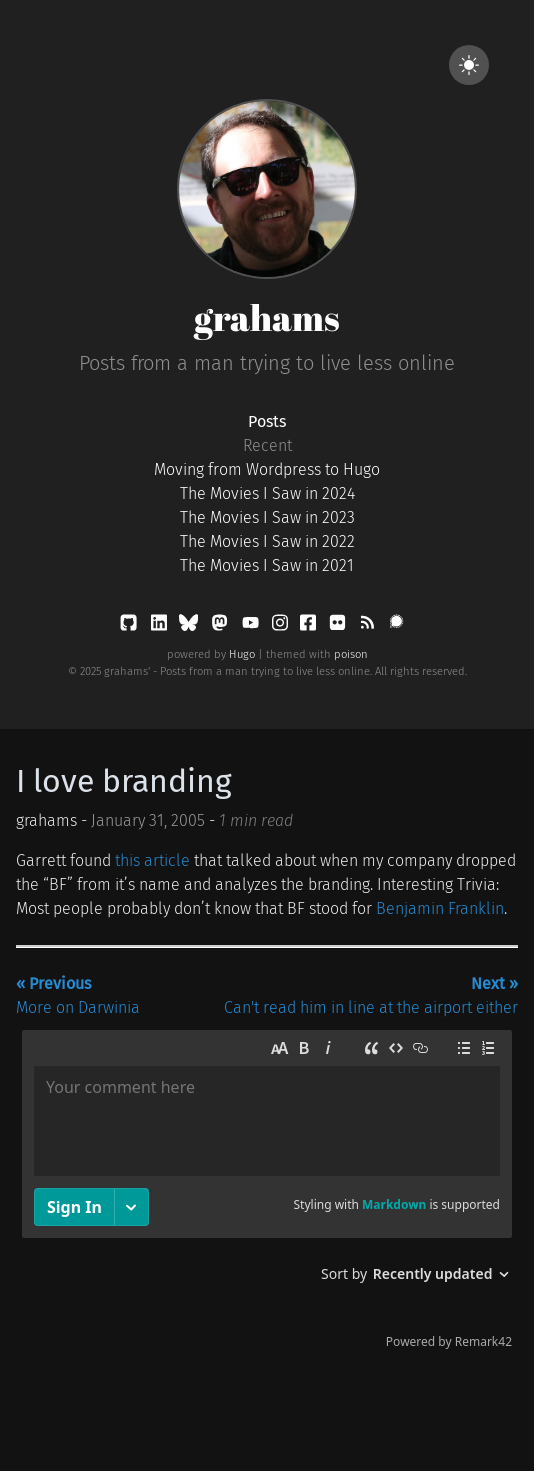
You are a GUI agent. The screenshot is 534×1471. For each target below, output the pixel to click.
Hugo (242, 654)
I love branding (124, 781)
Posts (267, 421)
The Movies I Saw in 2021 (267, 565)
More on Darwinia (78, 995)
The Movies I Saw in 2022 (267, 541)
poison (351, 654)
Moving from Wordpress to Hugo (267, 469)
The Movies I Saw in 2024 (267, 493)
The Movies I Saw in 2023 (267, 517)
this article (152, 860)
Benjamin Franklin (440, 908)
